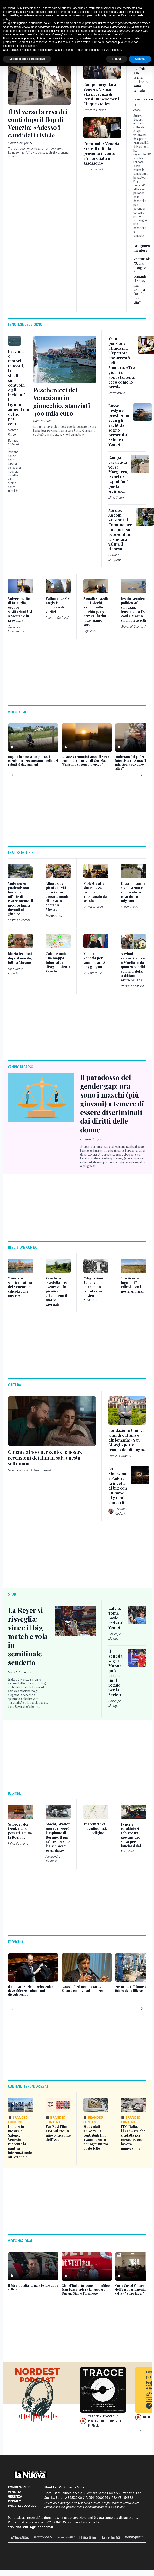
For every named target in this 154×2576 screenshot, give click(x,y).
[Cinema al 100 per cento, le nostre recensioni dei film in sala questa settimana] (52, 1421)
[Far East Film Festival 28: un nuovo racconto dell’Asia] (58, 2105)
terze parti (63, 23)
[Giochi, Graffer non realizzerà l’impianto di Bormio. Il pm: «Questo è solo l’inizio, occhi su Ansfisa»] (58, 1812)
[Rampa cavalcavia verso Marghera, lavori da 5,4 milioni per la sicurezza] (118, 474)
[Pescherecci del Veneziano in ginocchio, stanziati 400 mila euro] (64, 359)
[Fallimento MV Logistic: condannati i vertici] (58, 586)
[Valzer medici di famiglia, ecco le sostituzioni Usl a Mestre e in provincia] (20, 586)
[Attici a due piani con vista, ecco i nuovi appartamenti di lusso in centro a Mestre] (58, 871)
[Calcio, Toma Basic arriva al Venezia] (116, 1618)
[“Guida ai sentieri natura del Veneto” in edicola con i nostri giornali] (20, 1266)
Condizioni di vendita (20, 2498)
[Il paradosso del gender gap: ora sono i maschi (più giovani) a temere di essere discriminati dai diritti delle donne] (41, 1097)
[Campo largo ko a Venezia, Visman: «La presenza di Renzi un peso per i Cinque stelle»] (102, 68)
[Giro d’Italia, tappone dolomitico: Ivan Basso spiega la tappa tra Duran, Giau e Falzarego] (87, 2266)
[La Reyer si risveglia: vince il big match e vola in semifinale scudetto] (75, 1621)
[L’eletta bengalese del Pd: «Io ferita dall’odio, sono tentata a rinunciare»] (139, 79)
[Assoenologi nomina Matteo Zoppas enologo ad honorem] (87, 1967)
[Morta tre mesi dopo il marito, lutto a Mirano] (20, 941)
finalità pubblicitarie (91, 30)
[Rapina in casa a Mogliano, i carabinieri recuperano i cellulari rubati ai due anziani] (33, 737)
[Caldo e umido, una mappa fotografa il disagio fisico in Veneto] (58, 941)
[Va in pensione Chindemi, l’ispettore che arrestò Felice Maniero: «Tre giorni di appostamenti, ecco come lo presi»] (121, 362)
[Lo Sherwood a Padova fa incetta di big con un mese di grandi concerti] (118, 1485)
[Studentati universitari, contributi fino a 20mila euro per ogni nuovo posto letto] (96, 2105)
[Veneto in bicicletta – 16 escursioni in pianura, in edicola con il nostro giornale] (58, 1266)
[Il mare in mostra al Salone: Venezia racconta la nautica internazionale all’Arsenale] (20, 2105)
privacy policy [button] (11, 11)
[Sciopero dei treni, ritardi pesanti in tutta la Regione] (20, 1812)
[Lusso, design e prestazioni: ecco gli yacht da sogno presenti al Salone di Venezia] (119, 425)
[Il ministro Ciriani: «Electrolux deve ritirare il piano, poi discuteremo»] (33, 1967)
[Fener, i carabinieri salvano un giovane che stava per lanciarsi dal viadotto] (133, 1812)
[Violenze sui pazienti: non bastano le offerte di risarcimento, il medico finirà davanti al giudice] (20, 871)
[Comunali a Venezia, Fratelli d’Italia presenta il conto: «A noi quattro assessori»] (102, 127)
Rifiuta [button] (116, 58)
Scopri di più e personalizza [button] (27, 58)
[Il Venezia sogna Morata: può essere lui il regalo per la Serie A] (116, 1673)
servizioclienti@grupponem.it (31, 2536)
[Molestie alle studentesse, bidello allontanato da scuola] (96, 871)
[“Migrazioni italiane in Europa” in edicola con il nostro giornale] (96, 1266)
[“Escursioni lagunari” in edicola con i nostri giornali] (133, 1266)
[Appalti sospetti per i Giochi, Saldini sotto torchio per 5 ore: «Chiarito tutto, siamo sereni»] (96, 586)
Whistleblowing (22, 2515)
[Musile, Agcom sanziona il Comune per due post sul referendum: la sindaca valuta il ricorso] (120, 529)
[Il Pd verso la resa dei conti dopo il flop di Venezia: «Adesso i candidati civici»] (39, 81)
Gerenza (15, 2505)
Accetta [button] (140, 58)
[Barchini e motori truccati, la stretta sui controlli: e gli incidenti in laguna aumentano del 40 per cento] (14, 341)
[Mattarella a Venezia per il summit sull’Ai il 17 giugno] (96, 941)
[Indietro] (12, 774)
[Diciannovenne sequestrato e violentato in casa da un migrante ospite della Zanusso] (133, 871)
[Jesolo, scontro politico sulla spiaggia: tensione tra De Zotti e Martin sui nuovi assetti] (133, 586)
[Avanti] (141, 774)
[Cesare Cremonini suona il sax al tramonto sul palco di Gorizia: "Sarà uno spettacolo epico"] (87, 737)
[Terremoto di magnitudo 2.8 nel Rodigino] (96, 1812)
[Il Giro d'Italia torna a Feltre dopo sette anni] (33, 2266)
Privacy (14, 2510)
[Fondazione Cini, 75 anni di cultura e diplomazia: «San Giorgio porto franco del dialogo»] (127, 1410)
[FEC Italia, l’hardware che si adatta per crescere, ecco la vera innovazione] (133, 2105)
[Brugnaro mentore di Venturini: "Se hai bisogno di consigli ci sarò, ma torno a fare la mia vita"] (139, 274)
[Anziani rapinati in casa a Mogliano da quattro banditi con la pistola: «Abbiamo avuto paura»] (133, 941)
